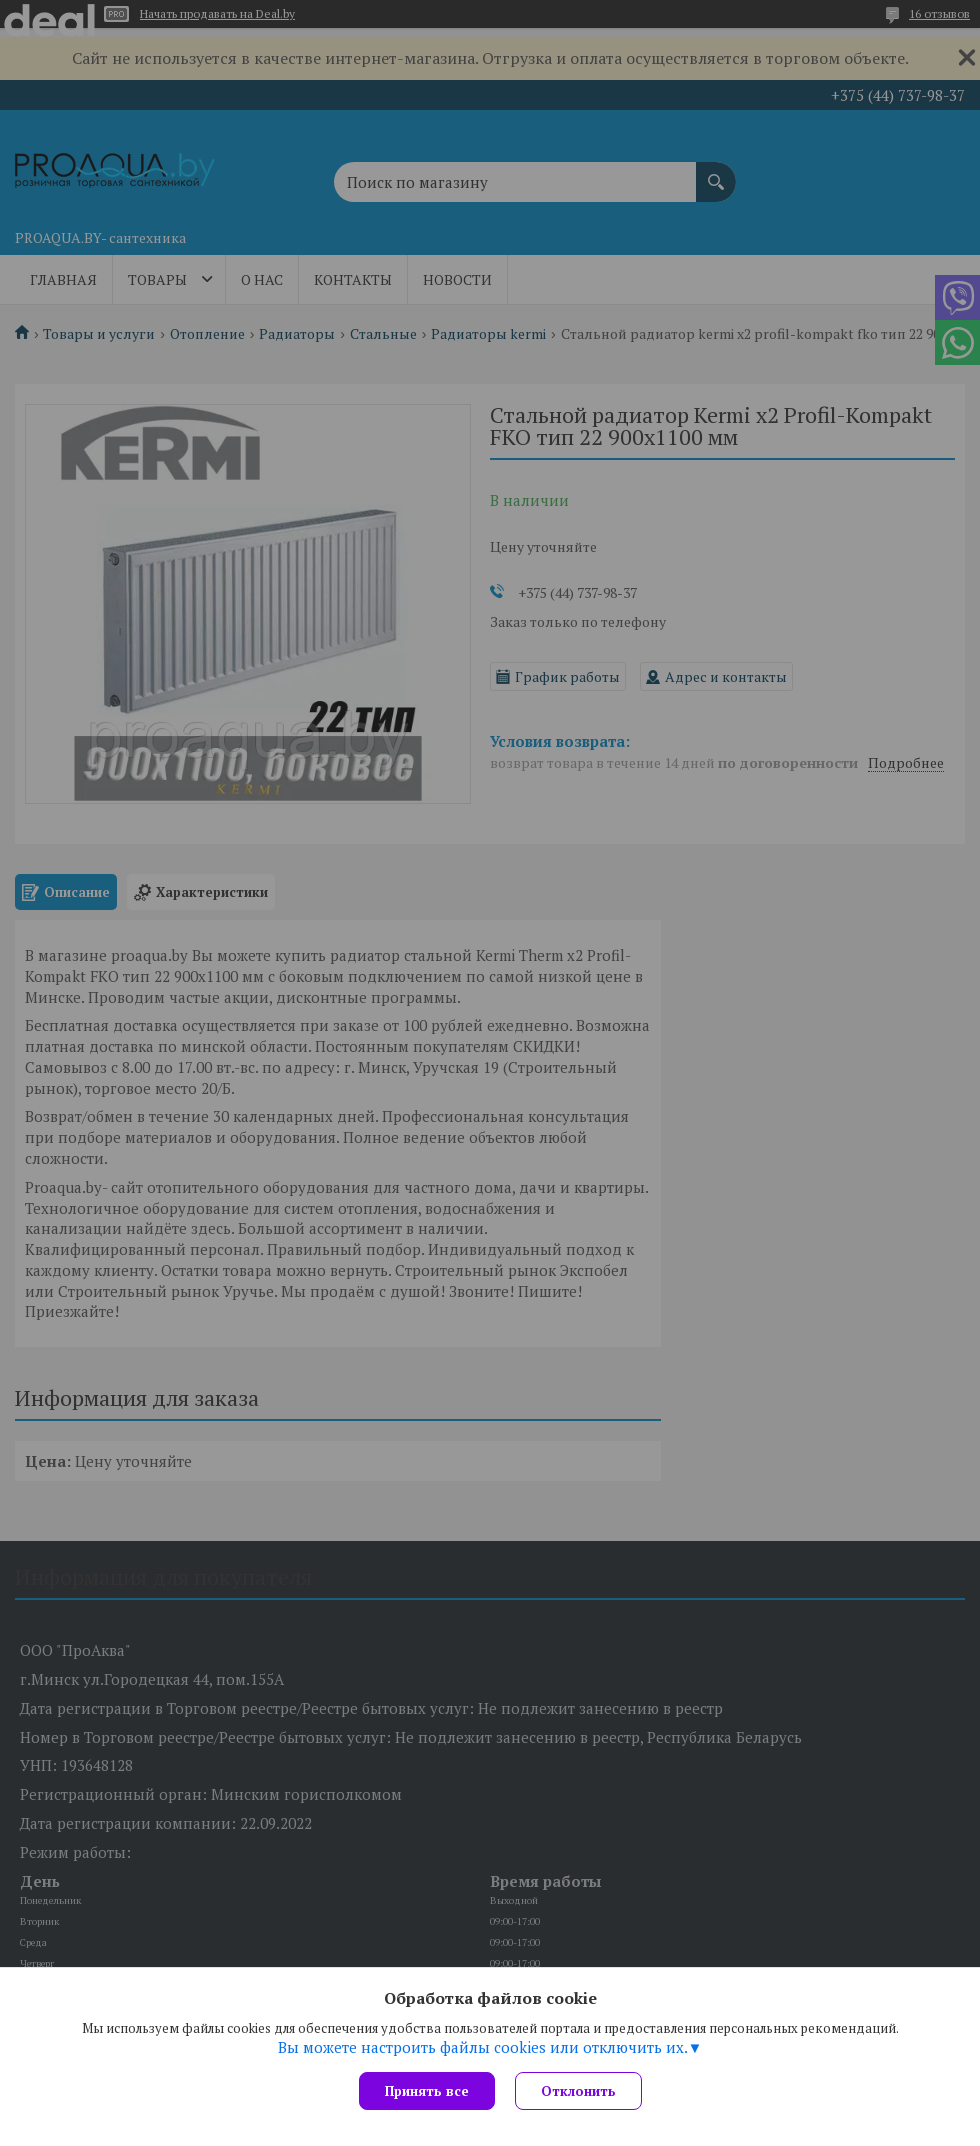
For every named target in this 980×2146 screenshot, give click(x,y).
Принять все (427, 2091)
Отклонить (578, 2091)
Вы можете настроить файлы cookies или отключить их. (483, 2047)
